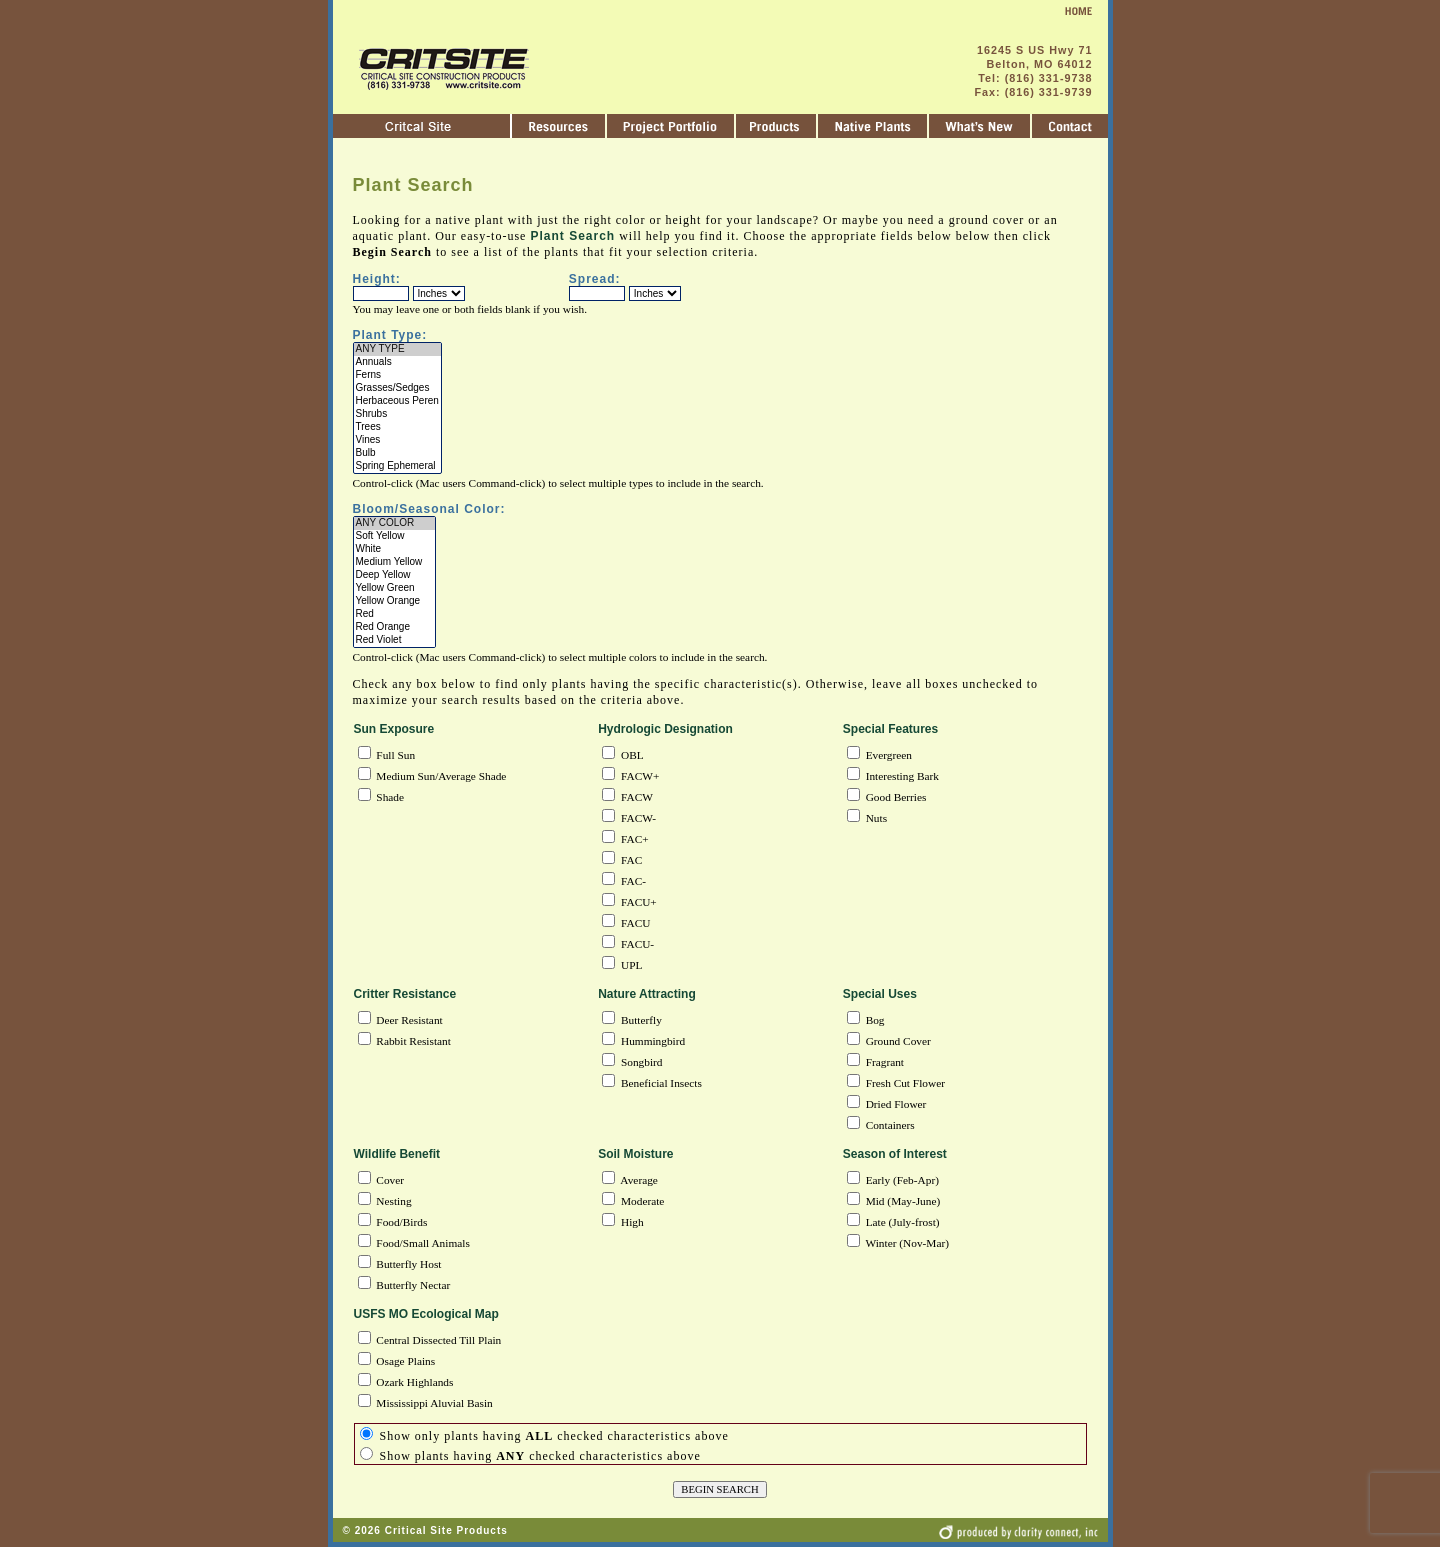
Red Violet (395, 640)
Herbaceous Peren (397, 401)
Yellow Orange (395, 601)
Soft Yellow (395, 536)
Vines (397, 440)
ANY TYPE (397, 349)
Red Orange (395, 627)
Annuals (397, 362)
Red (395, 614)
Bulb (397, 453)
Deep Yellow (395, 575)
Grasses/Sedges (397, 388)
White (395, 549)
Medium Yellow (395, 562)
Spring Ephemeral (397, 466)
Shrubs (397, 414)
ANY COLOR (395, 523)
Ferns (397, 375)
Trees (397, 427)
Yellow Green (395, 588)
